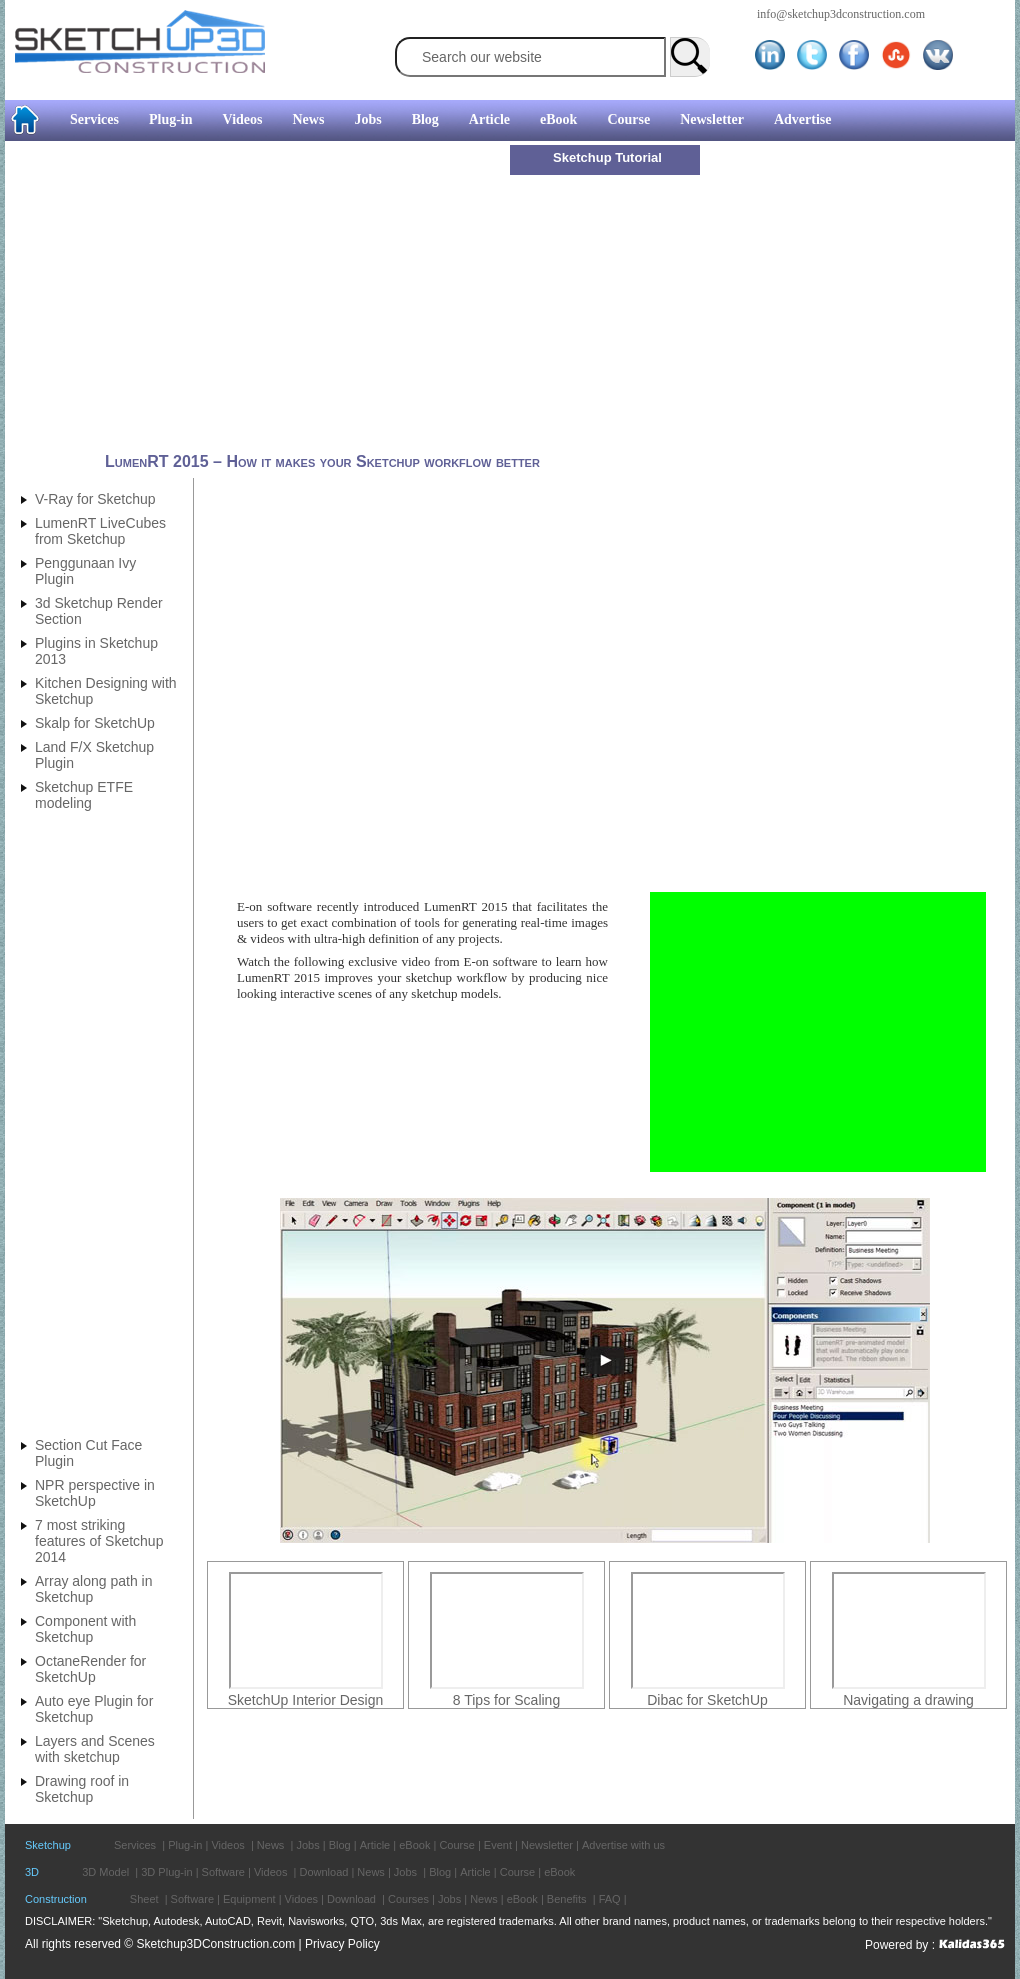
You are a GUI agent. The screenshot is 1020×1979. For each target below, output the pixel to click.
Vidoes (301, 1899)
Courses (408, 1899)
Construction (56, 1899)
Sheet (144, 1899)
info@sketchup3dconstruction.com (841, 14)
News (309, 119)
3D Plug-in (166, 1872)
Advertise (803, 119)
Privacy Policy (342, 1944)
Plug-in (171, 119)
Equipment (249, 1899)
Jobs (367, 119)
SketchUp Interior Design (306, 1700)
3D (32, 1872)
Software (223, 1872)
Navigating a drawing (908, 1700)
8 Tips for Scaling (506, 1700)
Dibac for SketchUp (707, 1700)
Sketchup (48, 1845)
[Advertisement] (260, 297)
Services (94, 119)
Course (628, 119)
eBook (558, 119)
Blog (425, 119)
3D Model (105, 1872)
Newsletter (712, 119)
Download (323, 1872)
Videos (243, 119)
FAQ (610, 1899)
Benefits (567, 1899)
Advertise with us (623, 1845)
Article (489, 119)
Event (498, 1845)
